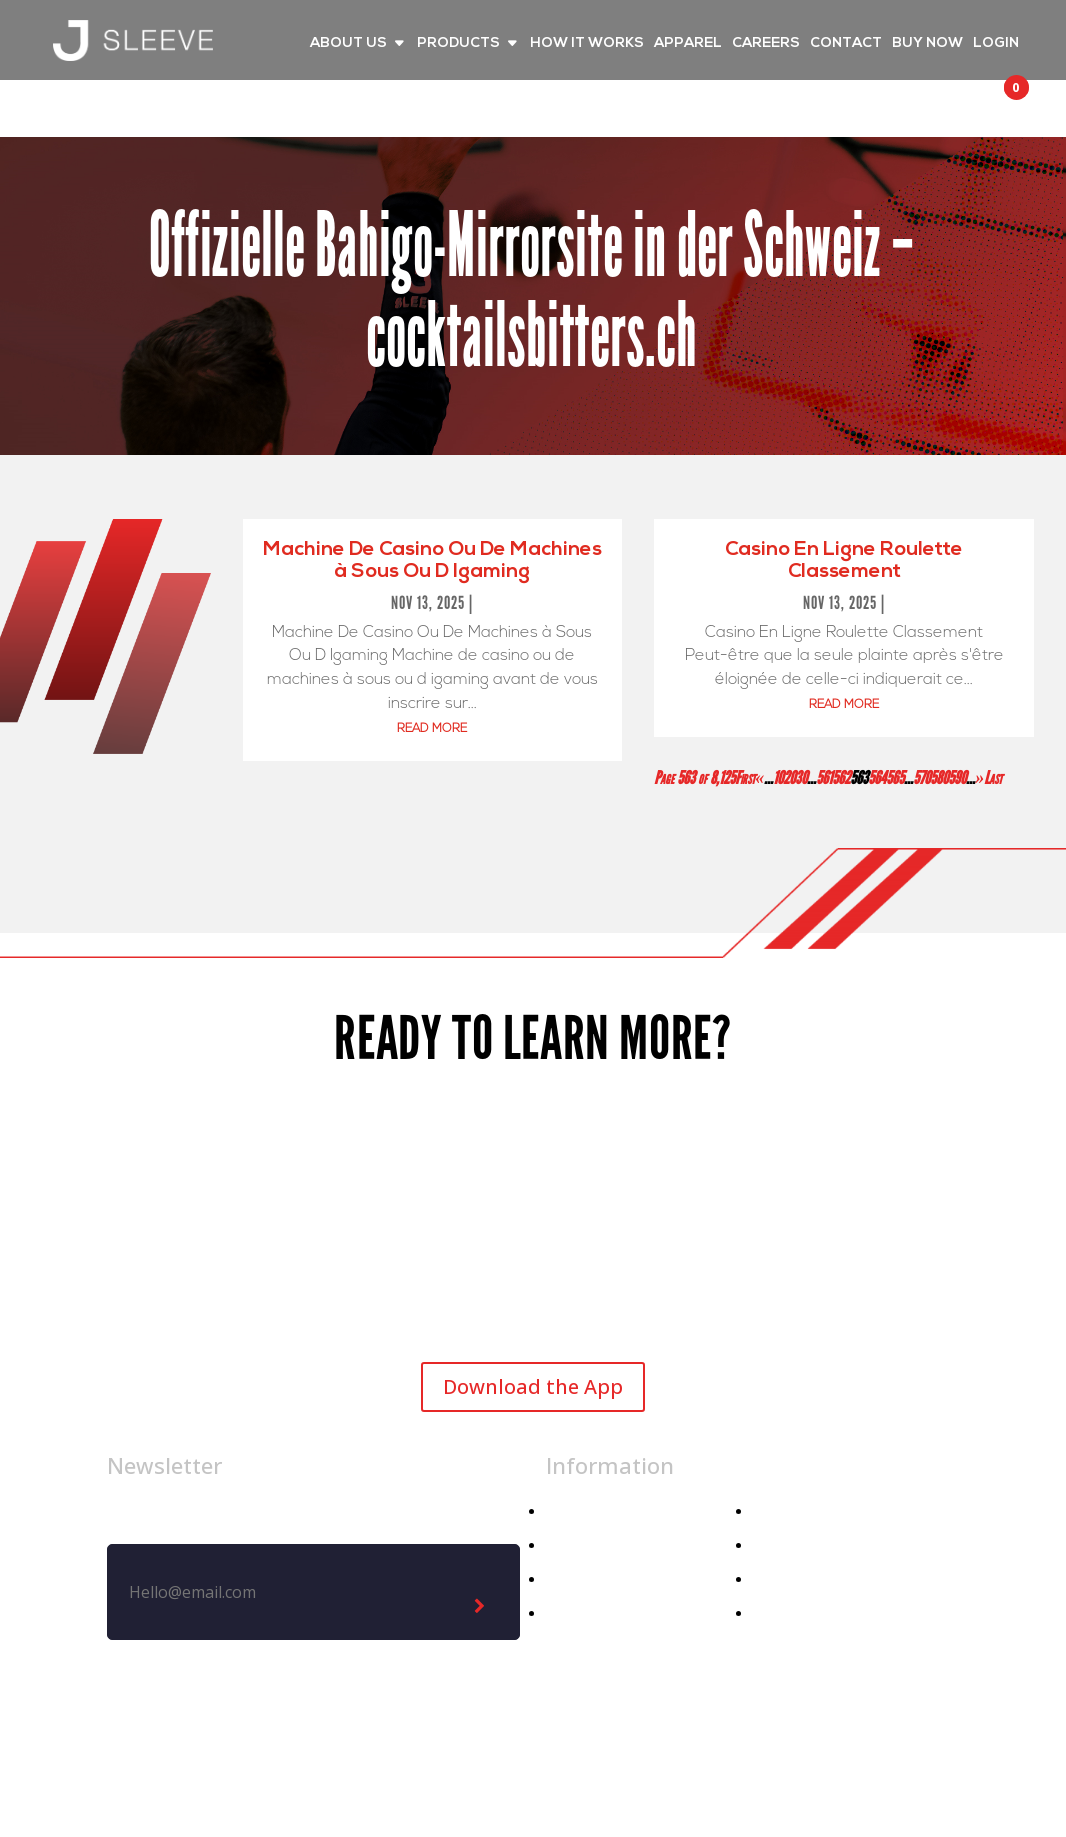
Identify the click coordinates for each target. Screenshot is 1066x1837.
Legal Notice (563, 1759)
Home (568, 1511)
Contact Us (795, 1579)
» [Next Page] (979, 778)
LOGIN (996, 44)
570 (921, 778)
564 (877, 778)
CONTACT (846, 44)
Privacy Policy (701, 1759)
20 (789, 778)
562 (841, 778)
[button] (998, 106)
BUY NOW (927, 44)
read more (432, 729)
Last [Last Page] (993, 778)
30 (801, 778)
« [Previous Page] (759, 778)
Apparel (574, 1545)
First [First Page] (745, 778)
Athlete (573, 1579)
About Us (787, 1511)
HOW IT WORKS (587, 44)
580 (939, 778)
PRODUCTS (458, 44)
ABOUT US (348, 44)
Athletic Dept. (598, 1613)
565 (895, 778)
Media (775, 1545)
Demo (775, 1613)
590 (957, 778)
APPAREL (688, 44)
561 (824, 778)
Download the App (533, 1386)
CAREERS (766, 44)
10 (778, 778)
